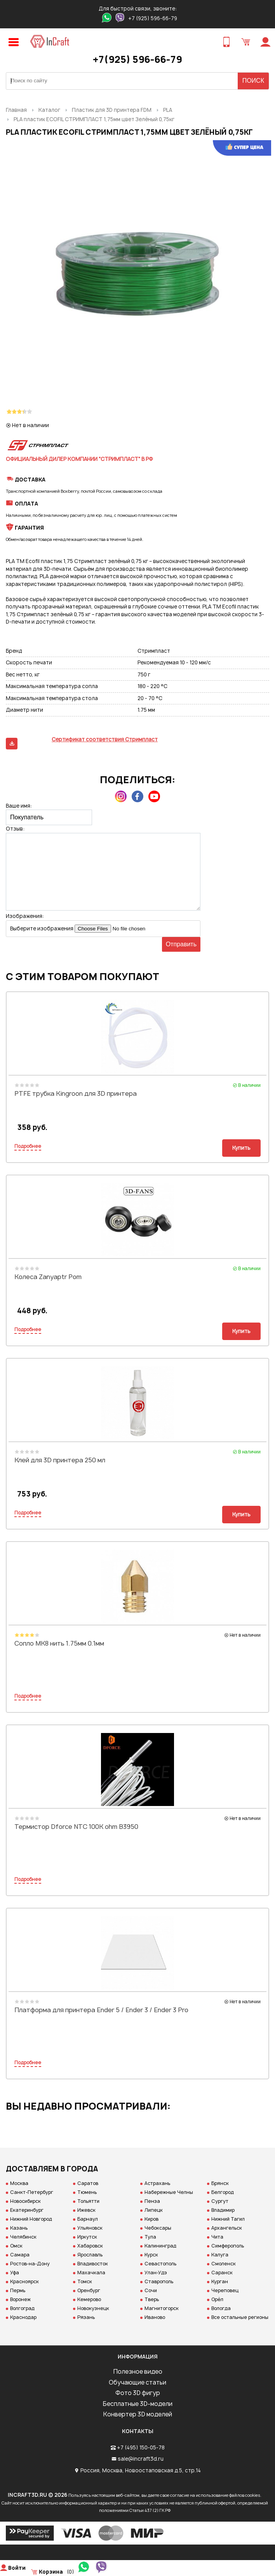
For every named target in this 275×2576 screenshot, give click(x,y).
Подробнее (27, 1146)
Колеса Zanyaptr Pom (48, 1276)
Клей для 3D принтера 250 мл (59, 1460)
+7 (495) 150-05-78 (141, 2447)
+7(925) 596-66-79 (137, 59)
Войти (17, 2567)
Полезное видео (137, 2371)
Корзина (51, 2571)
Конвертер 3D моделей (137, 2414)
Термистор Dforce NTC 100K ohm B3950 (76, 1826)
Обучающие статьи (137, 2382)
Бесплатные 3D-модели (137, 2404)
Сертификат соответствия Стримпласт (105, 739)
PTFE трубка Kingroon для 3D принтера (75, 1093)
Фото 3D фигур (137, 2393)
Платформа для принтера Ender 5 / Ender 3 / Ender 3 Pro (101, 2010)
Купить (241, 1147)
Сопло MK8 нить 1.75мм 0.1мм (59, 1643)
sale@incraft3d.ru (141, 2458)
